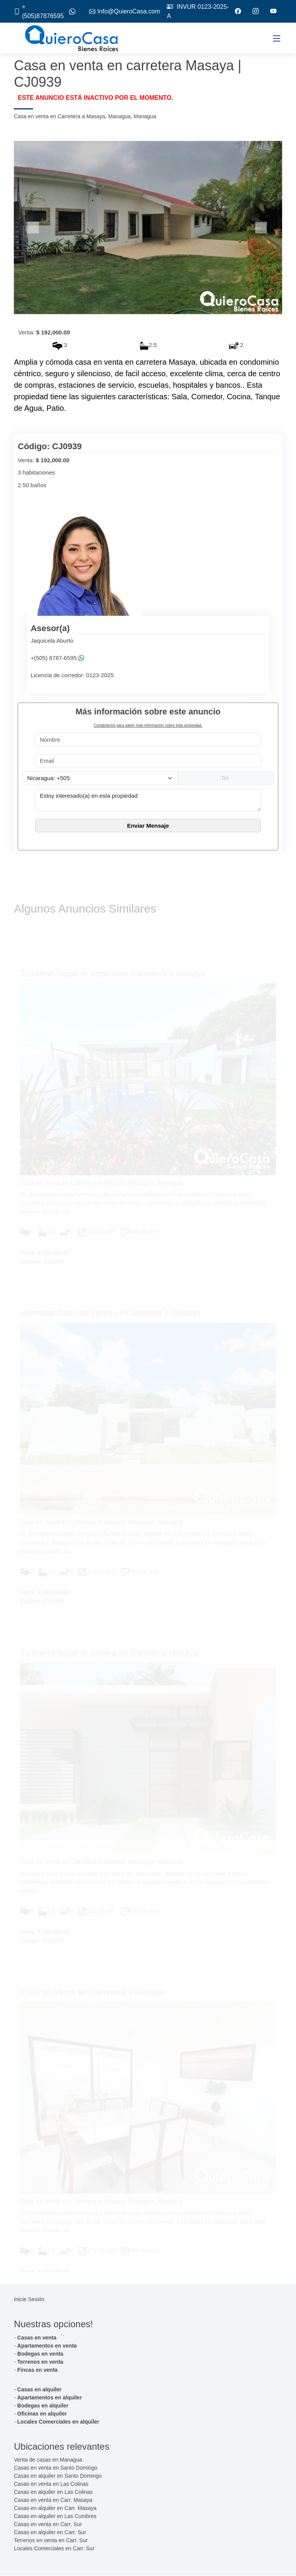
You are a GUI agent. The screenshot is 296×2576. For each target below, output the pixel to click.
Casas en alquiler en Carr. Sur (50, 2533)
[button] (34, 228)
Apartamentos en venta (47, 2346)
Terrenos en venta (40, 2362)
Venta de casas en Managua (48, 2460)
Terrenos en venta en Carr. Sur (50, 2541)
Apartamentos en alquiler (49, 2398)
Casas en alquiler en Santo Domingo (57, 2476)
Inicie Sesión (29, 2300)
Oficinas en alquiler (42, 2414)
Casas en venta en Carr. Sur (48, 2524)
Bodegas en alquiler (42, 2406)
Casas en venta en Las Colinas (51, 2484)
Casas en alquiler (39, 2390)
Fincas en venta (37, 2370)
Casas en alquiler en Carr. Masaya (55, 2508)
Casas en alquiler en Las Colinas (53, 2492)
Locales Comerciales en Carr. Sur (54, 2549)
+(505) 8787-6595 (54, 658)
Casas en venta (37, 2338)
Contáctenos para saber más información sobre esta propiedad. (148, 726)
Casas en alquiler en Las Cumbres (55, 2516)
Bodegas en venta (40, 2354)
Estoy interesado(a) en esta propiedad (148, 800)
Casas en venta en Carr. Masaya (53, 2500)
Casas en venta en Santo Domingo (55, 2468)
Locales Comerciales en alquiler (58, 2422)
